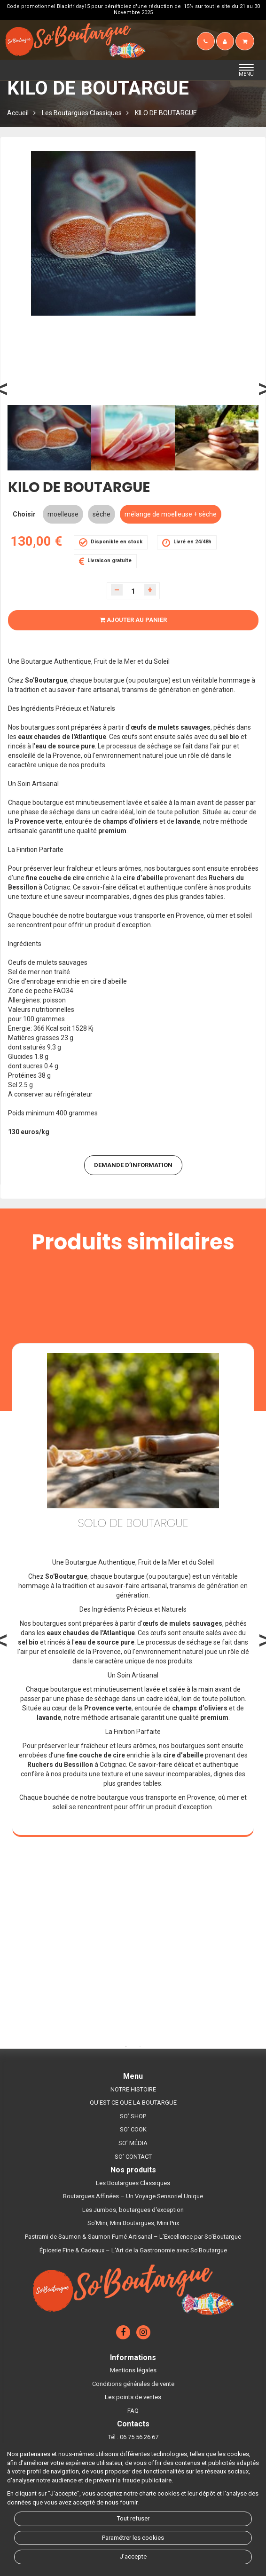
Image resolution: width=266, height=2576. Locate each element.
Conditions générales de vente (133, 2383)
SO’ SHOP (133, 2116)
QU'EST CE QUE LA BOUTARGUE (133, 2102)
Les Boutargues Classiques (82, 113)
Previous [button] (34, 397)
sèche (101, 514)
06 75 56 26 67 (139, 2437)
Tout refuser (133, 2518)
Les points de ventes (133, 2397)
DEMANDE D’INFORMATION (133, 1165)
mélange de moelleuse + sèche (171, 514)
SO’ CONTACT (133, 2156)
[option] (49, 437)
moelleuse (62, 514)
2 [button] (140, 2046)
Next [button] (231, 397)
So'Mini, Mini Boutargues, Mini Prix (133, 2222)
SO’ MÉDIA (133, 2143)
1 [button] (126, 2046)
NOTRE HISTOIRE (133, 2089)
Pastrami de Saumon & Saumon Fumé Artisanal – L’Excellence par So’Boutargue (133, 2236)
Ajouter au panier (133, 619)
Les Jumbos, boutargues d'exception (133, 2209)
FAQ (133, 2410)
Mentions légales (133, 2370)
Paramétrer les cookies (133, 2537)
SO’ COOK (133, 2129)
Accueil (18, 113)
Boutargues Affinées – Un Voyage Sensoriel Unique (133, 2196)
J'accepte (133, 2556)
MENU (249, 71)
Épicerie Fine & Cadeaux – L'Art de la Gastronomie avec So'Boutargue (133, 2250)
